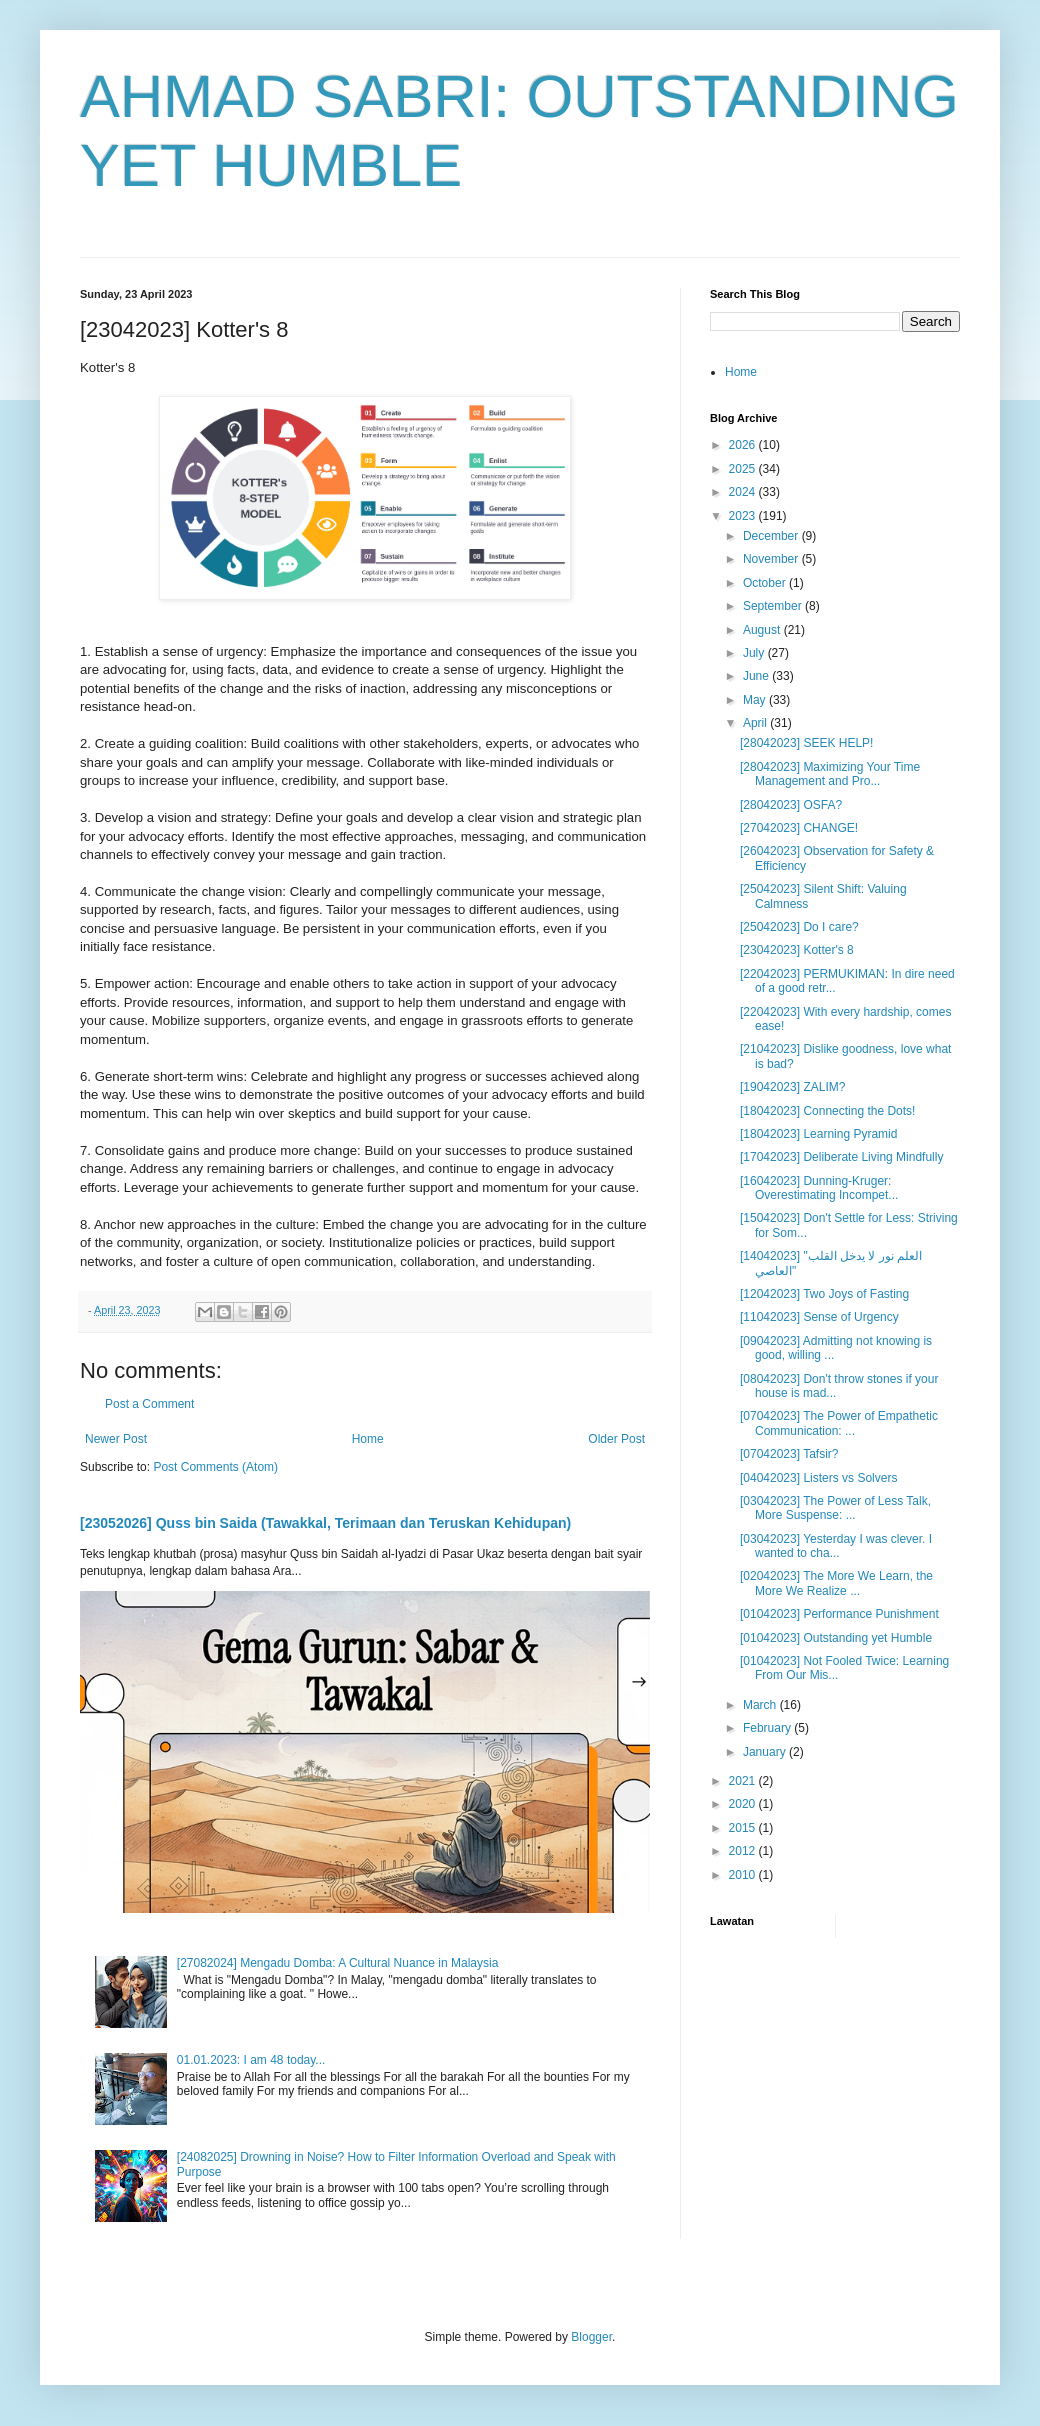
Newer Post (116, 1439)
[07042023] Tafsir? (789, 1454)
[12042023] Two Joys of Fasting (824, 1294)
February (768, 1728)
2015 (744, 1828)
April (756, 723)
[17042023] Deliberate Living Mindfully (841, 1157)
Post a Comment (149, 1404)
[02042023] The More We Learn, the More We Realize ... (836, 1583)
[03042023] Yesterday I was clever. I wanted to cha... (836, 1546)
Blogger (591, 2337)
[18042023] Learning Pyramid (818, 1134)
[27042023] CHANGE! (799, 828)
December (772, 536)
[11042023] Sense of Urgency (819, 1317)
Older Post (616, 1439)
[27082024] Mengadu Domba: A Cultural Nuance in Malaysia (338, 1963)
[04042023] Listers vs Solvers (818, 1478)
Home (368, 1439)
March (761, 1705)
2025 (744, 469)
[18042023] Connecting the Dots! (827, 1111)
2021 (744, 1781)
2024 (744, 492)
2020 (744, 1804)
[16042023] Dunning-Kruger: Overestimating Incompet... (819, 1188)
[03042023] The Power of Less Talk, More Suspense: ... (835, 1508)
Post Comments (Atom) (215, 1467)
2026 (744, 445)
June (757, 676)
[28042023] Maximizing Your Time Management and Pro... (830, 774)
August (763, 630)
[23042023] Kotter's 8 (797, 950)
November (772, 559)
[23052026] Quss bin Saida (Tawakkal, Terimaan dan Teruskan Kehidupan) (325, 1523)
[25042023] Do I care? (799, 927)
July (755, 653)
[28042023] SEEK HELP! (806, 743)
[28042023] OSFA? (791, 805)
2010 (744, 1875)
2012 (744, 1851)
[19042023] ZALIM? (792, 1087)
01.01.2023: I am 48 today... (251, 2060)
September (774, 606)
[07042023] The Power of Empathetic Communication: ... (839, 1423)
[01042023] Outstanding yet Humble (836, 1638)
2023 (744, 516)
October (766, 583)
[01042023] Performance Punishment (839, 1614)
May (756, 700)
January (766, 1752)
